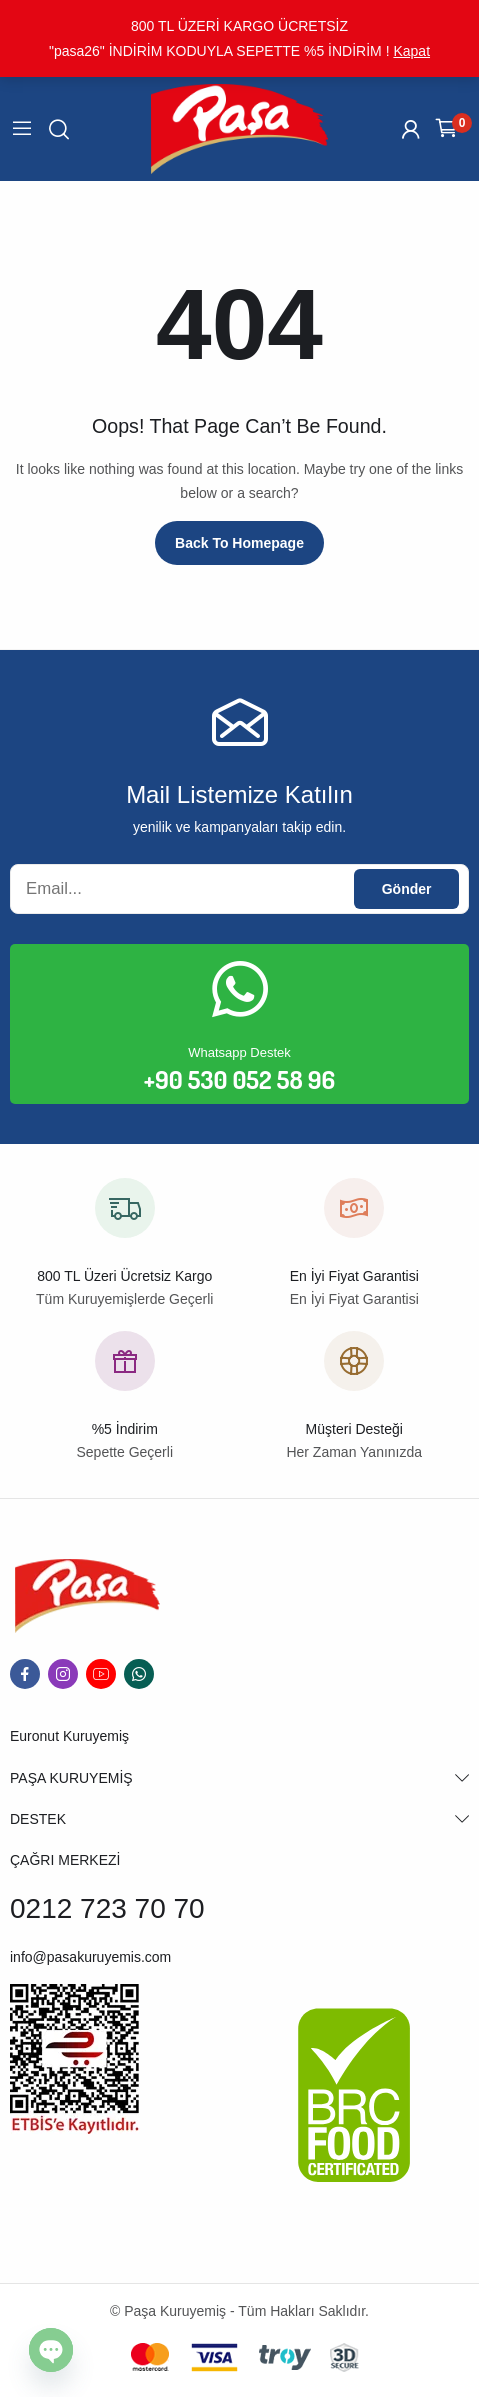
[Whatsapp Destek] (240, 989)
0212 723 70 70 (107, 1908)
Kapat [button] (411, 51)
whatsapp (139, 1674)
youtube (101, 1674)
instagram (63, 1674)
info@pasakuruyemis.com (90, 1957)
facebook (25, 1674)
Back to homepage (239, 543)
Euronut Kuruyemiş (69, 1736)
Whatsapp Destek (239, 1052)
